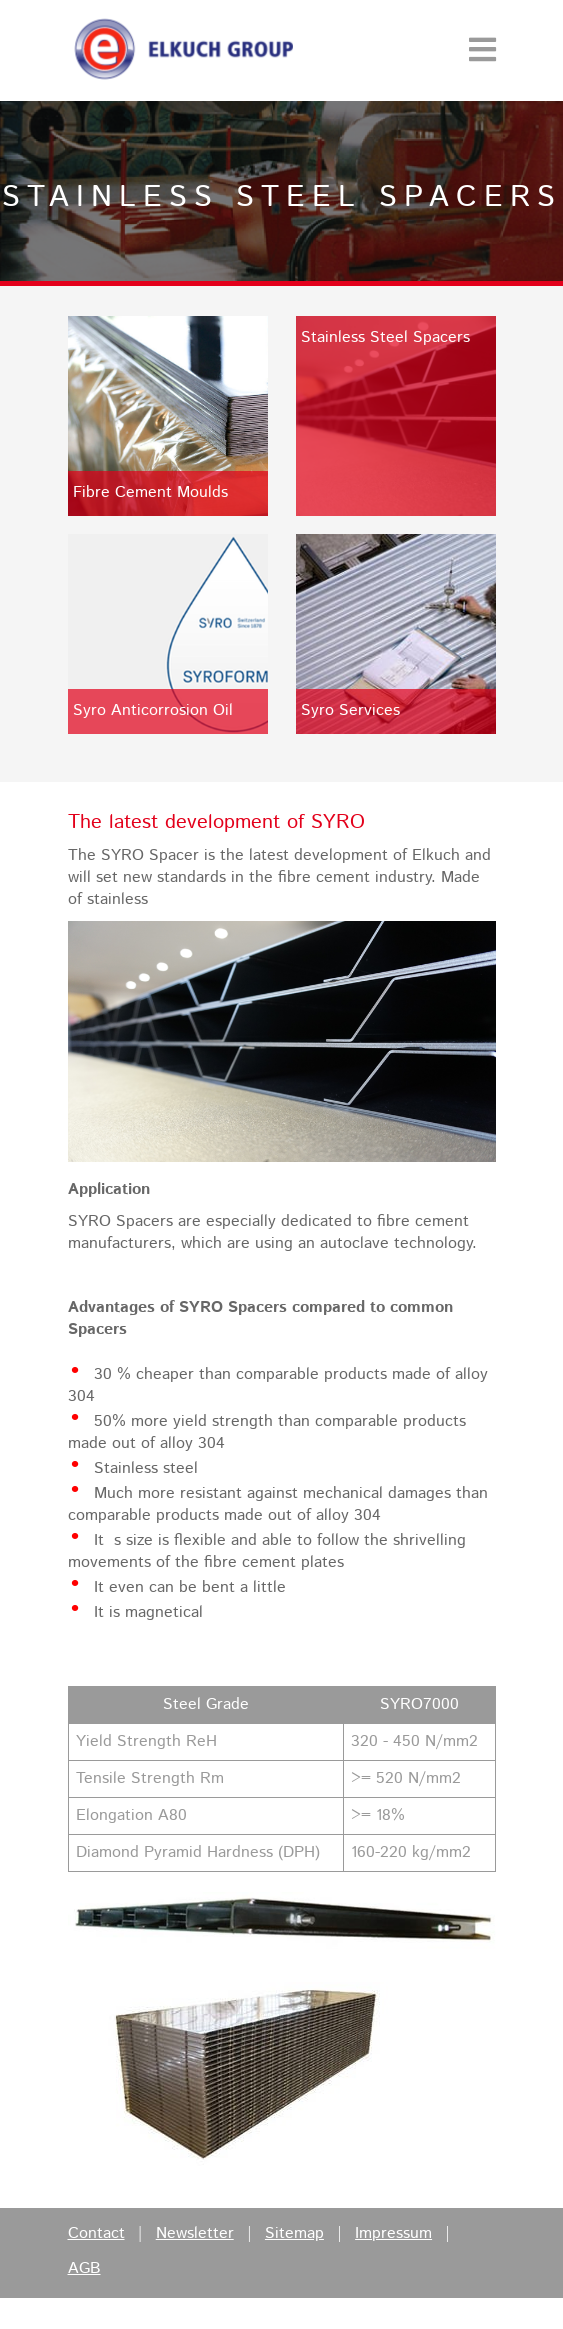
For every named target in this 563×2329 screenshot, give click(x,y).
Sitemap (294, 2234)
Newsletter (195, 2234)
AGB (84, 2269)
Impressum (393, 2234)
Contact (96, 2234)
